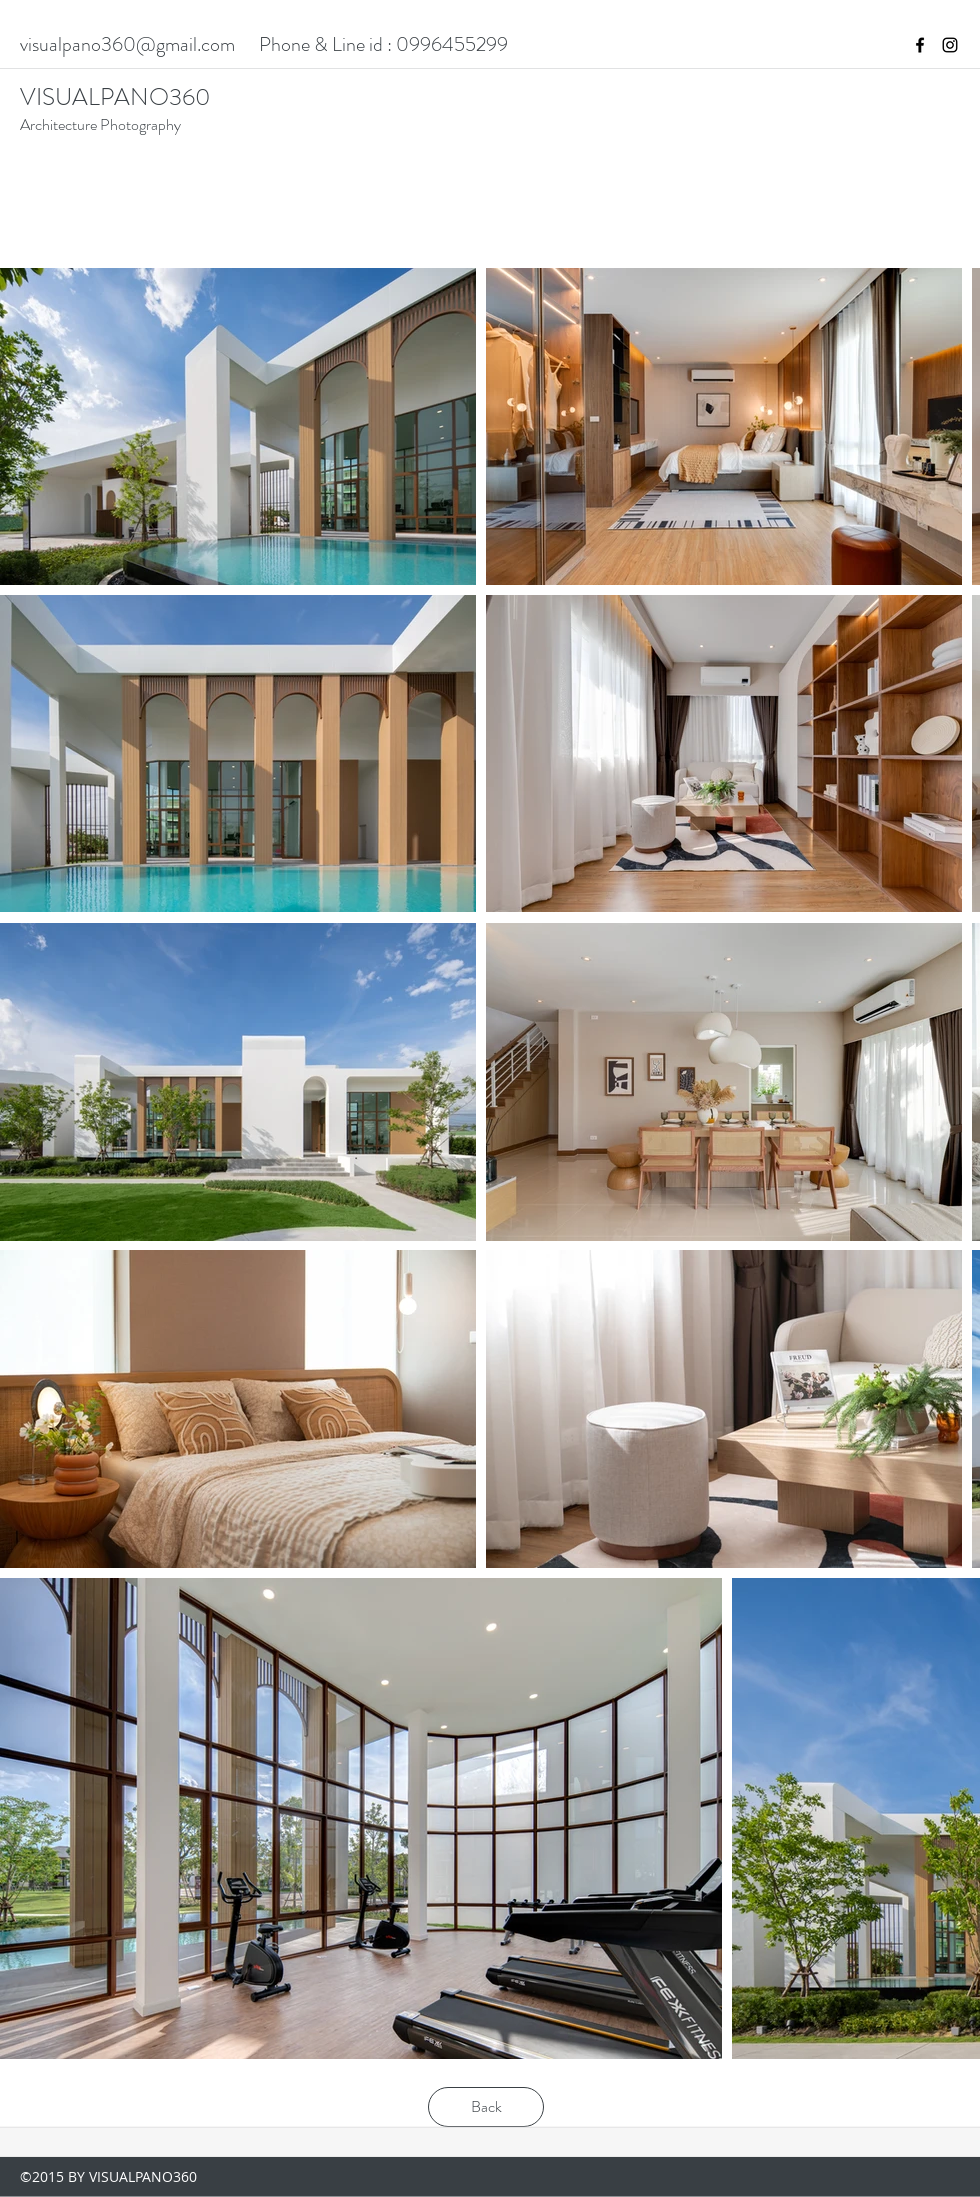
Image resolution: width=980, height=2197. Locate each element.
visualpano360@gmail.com (127, 44)
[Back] (486, 2107)
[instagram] (950, 45)
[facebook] (920, 45)
